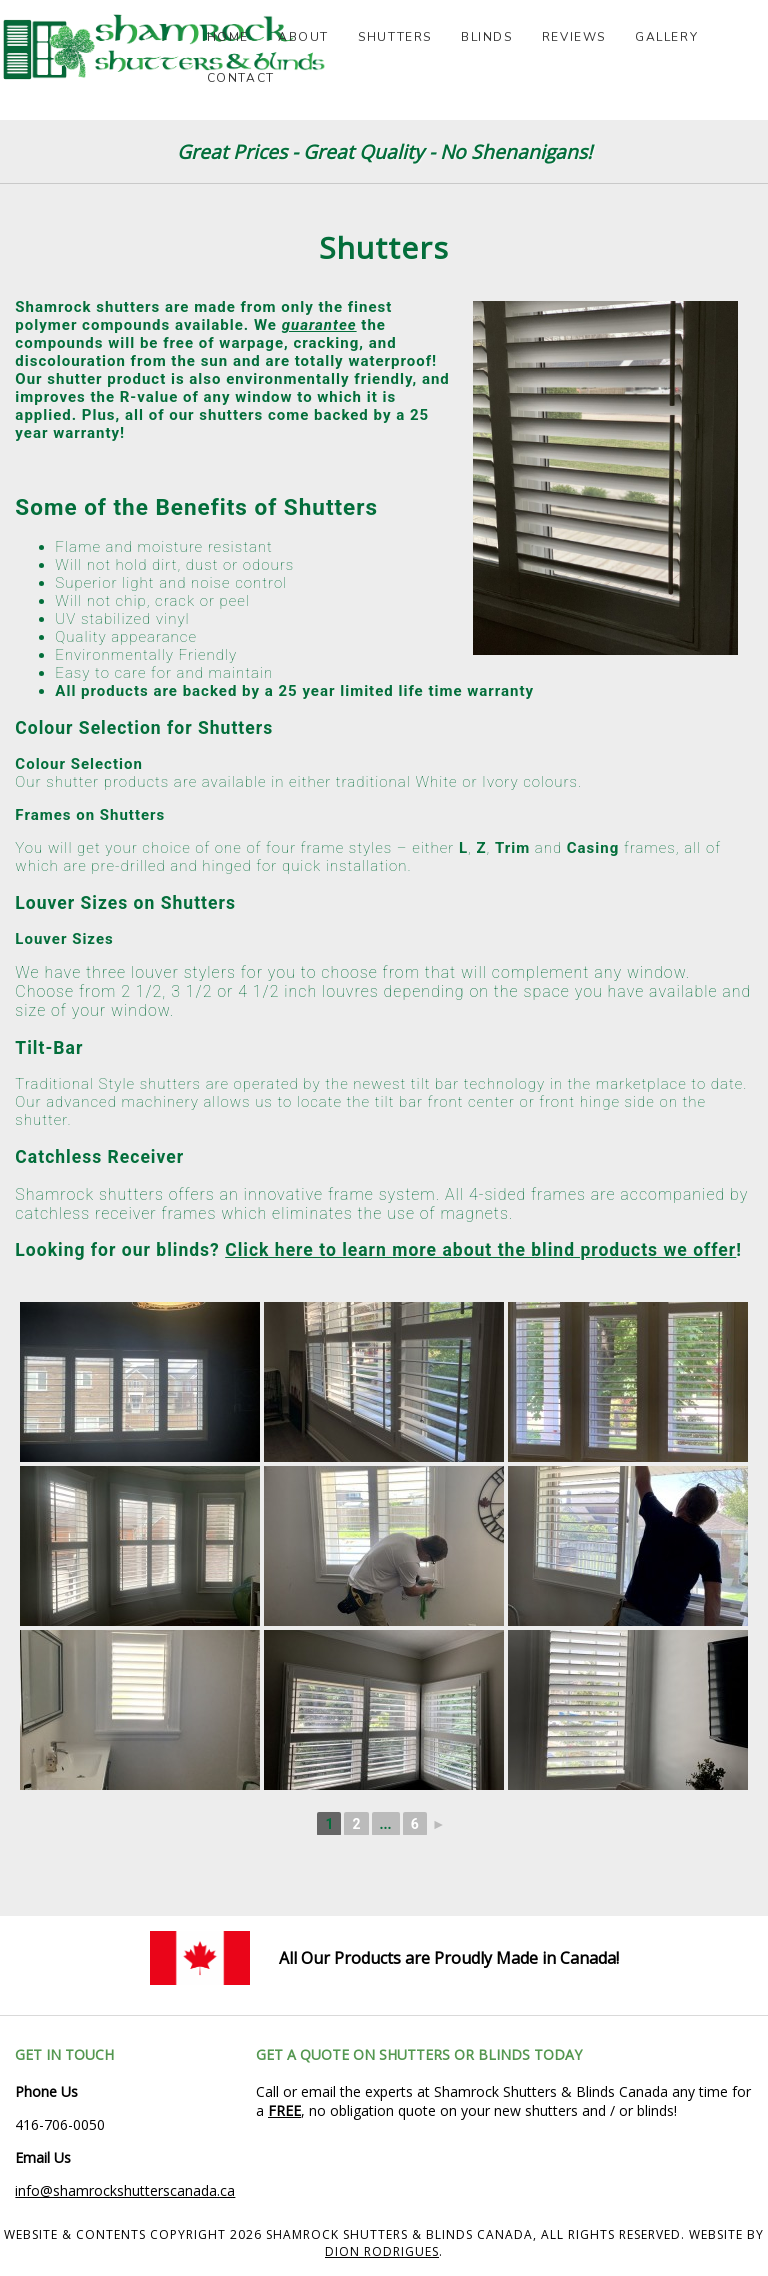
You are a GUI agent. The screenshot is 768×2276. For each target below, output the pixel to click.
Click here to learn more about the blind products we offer (480, 1250)
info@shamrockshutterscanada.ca (125, 2190)
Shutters (395, 37)
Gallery (666, 37)
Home (228, 37)
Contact (241, 78)
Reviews (574, 37)
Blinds (487, 37)
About (303, 37)
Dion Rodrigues (382, 2251)
